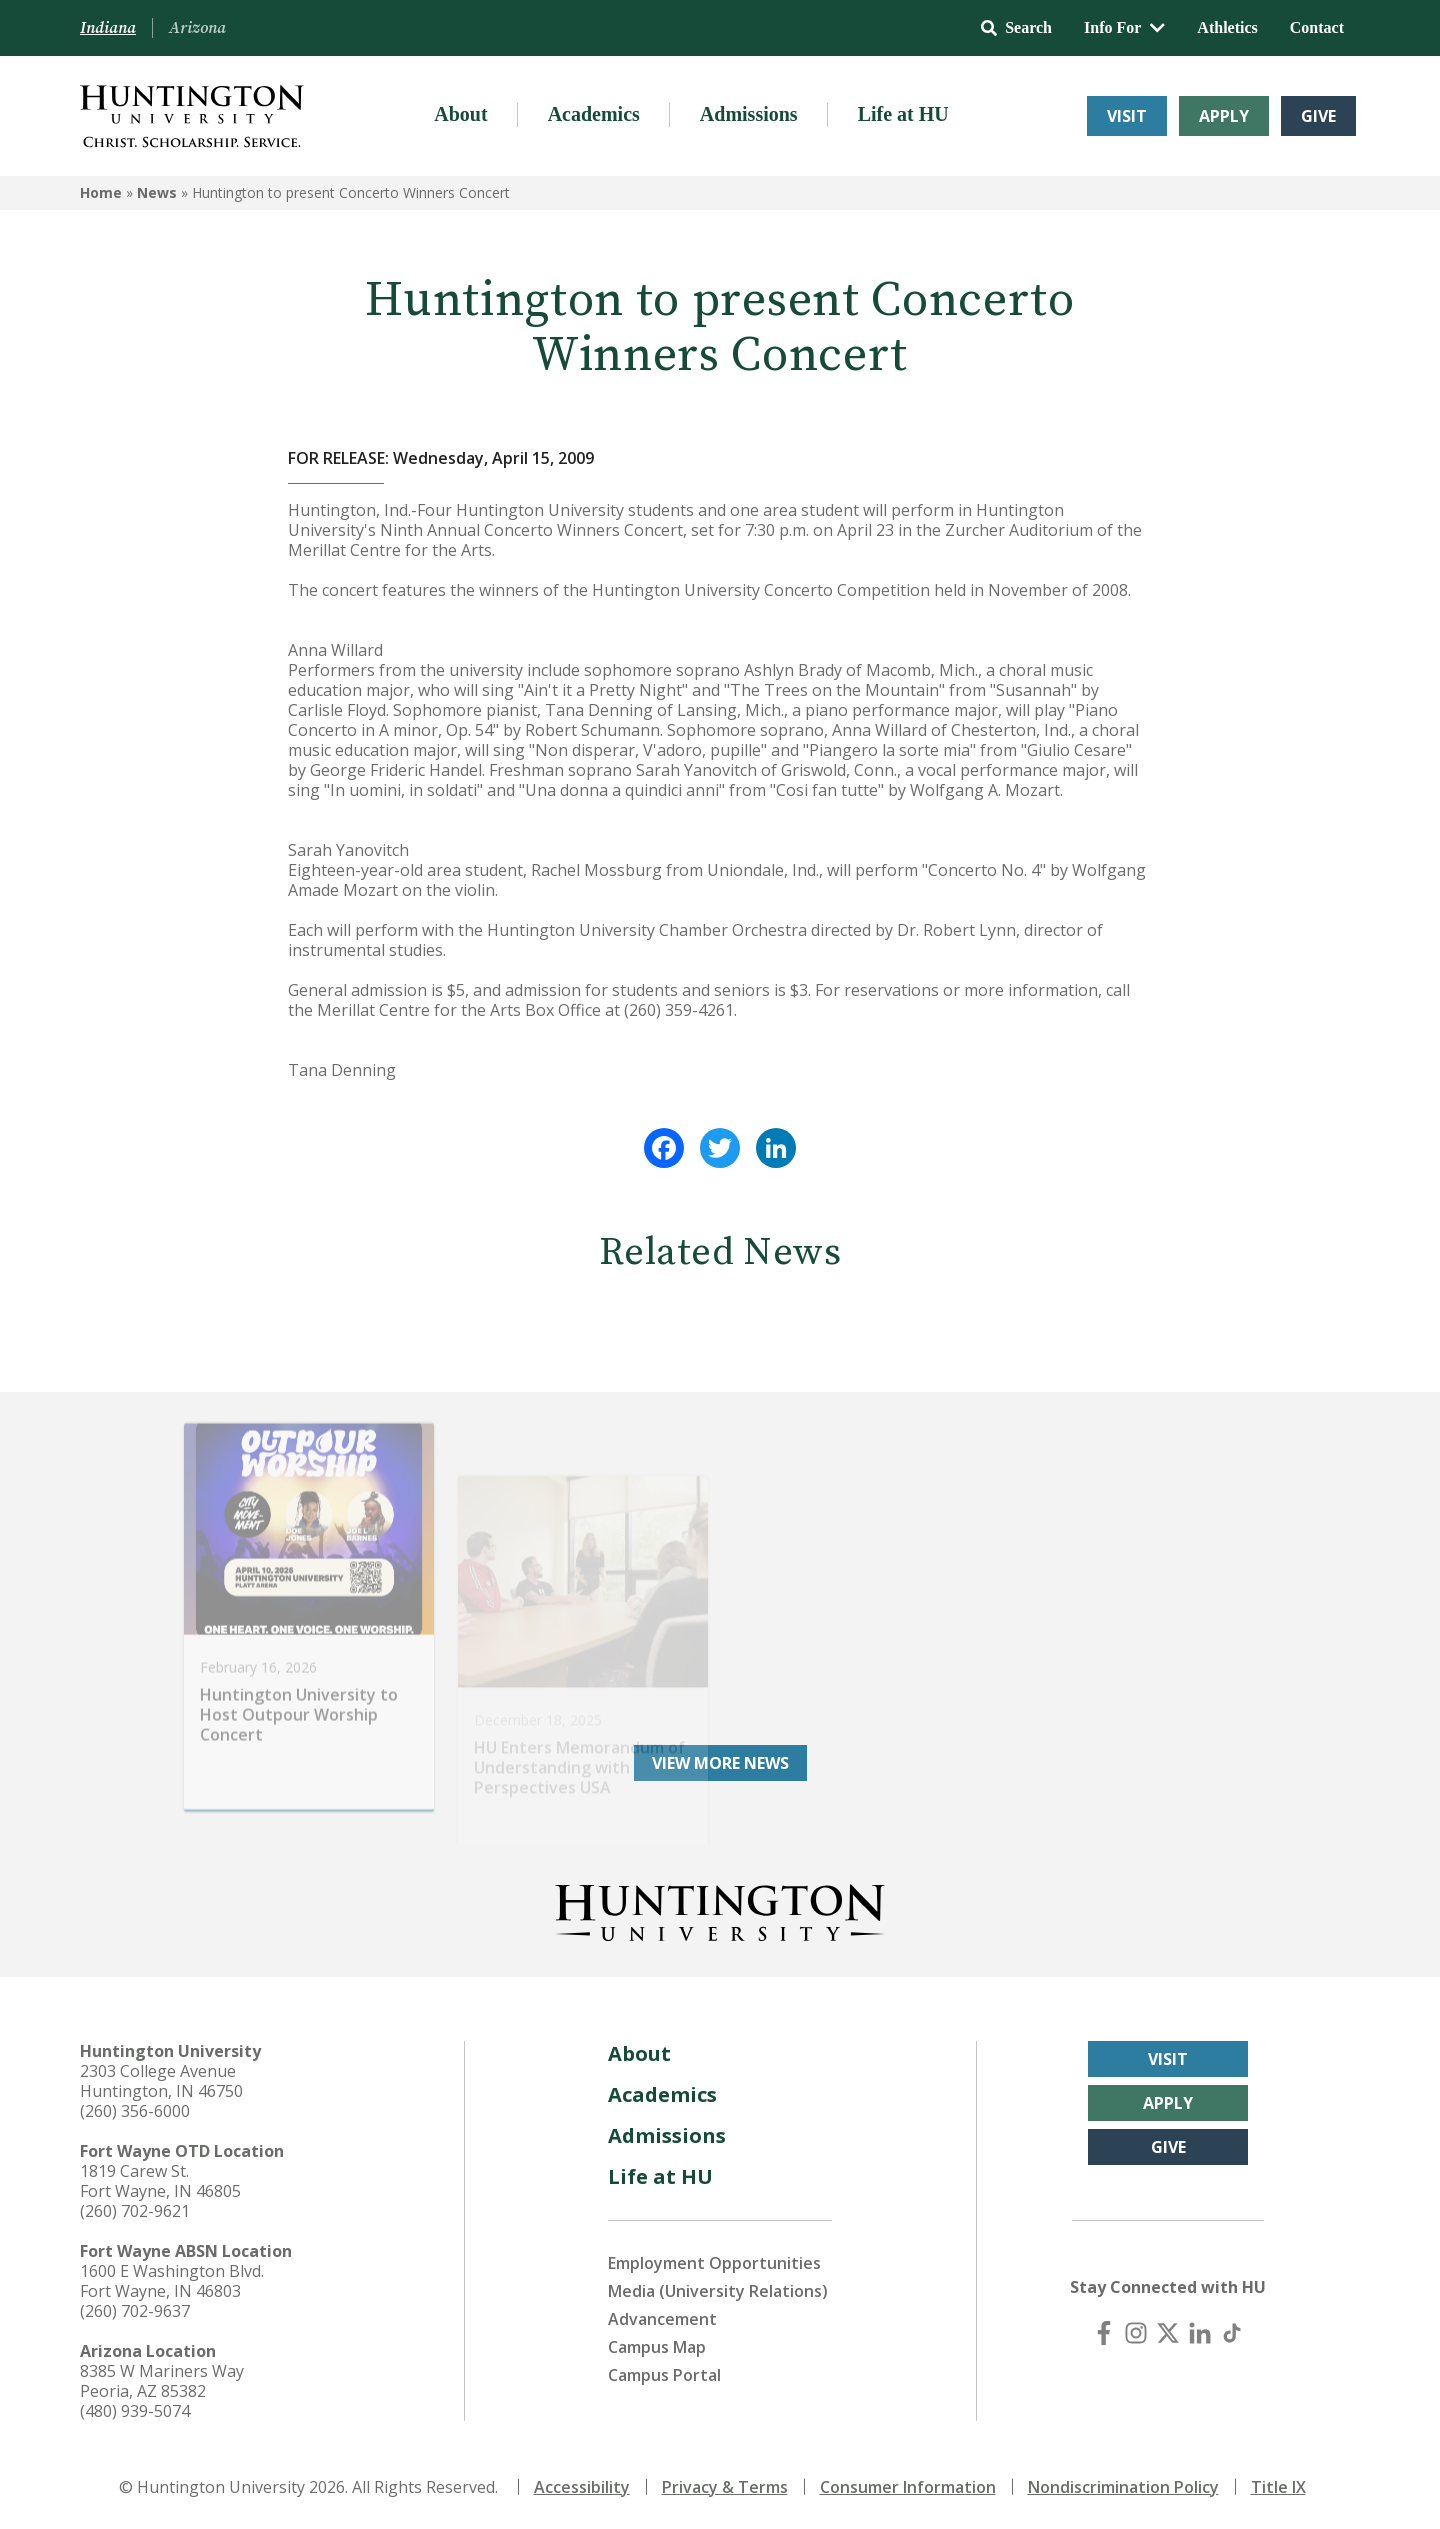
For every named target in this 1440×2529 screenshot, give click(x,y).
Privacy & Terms (725, 2487)
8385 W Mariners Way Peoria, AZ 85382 (162, 2381)
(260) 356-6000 (135, 2111)
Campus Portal (664, 2375)
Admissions (749, 114)
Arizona (197, 28)
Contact (1317, 27)
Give (1318, 116)
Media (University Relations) (718, 2291)
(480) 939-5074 (135, 2411)
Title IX (1278, 2487)
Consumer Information (908, 2487)
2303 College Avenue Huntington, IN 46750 (161, 2081)
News (157, 192)
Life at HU (903, 114)
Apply (1224, 116)
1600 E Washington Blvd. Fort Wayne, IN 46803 (172, 2281)
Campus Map (657, 2347)
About (460, 114)
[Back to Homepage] (720, 1909)
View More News (720, 1763)
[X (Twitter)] (1168, 2333)
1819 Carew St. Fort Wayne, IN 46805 (160, 2181)
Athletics (1227, 27)
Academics (594, 114)
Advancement (662, 2319)
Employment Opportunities (714, 2263)
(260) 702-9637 (135, 2311)
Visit (1127, 116)
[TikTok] (1232, 2333)
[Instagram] (1136, 2333)
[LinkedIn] (1200, 2333)
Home (101, 192)
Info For (1124, 27)
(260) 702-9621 (135, 2211)
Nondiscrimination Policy (1123, 2487)
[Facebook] (1104, 2333)
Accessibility (582, 2487)
